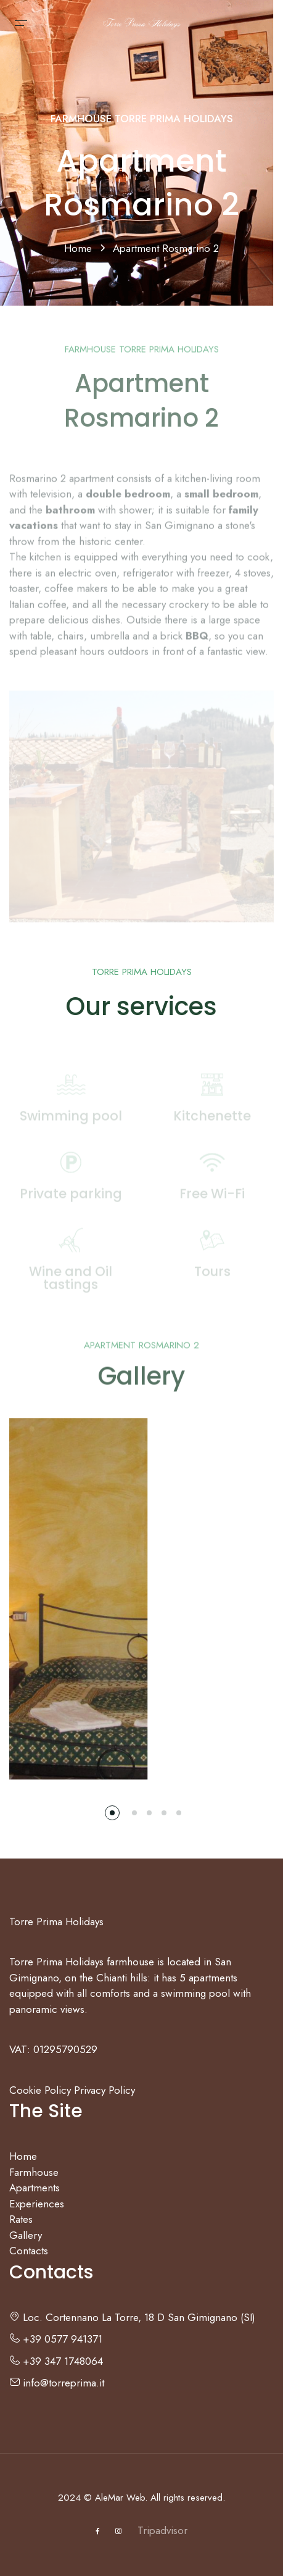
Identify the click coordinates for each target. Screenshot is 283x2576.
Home (79, 248)
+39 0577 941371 (55, 2338)
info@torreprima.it (56, 2382)
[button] (112, 1812)
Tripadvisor (162, 2530)
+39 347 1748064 (56, 2361)
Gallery (25, 2235)
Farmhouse (34, 2172)
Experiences (36, 2203)
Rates (21, 2219)
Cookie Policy (40, 2090)
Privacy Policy (104, 2090)
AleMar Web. (121, 2497)
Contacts (28, 2250)
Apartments (34, 2187)
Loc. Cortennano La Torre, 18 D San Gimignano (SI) (132, 2317)
